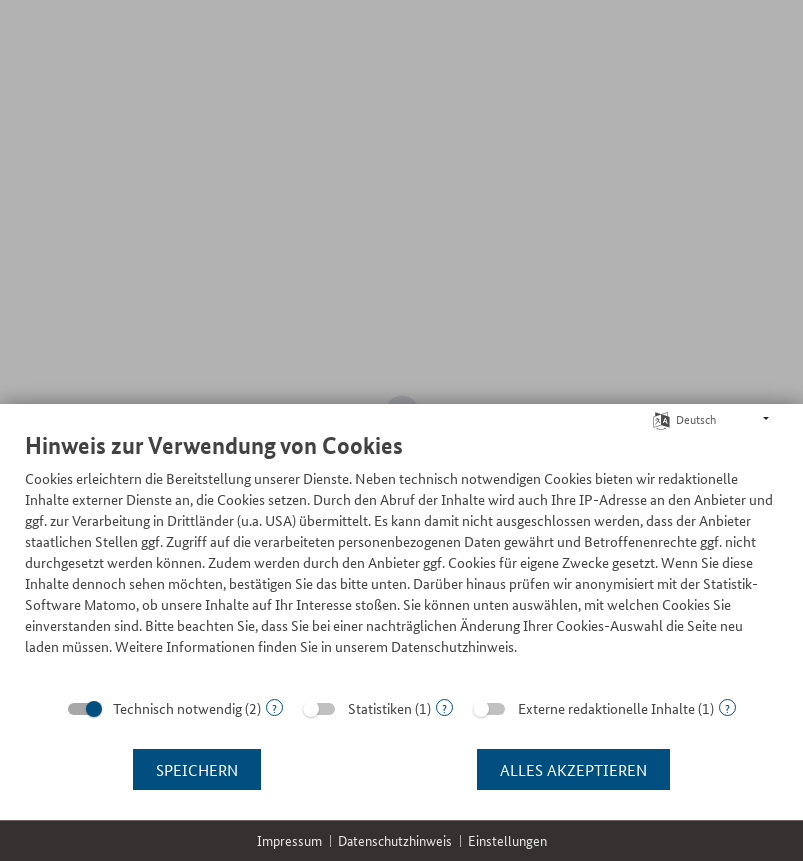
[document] (401, 558)
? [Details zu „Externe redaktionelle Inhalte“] (727, 707)
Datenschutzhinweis (395, 840)
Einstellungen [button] (507, 840)
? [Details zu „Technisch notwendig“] (274, 707)
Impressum (289, 840)
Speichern (197, 769)
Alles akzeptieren (573, 769)
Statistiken (380, 708)
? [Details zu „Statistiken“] (444, 707)
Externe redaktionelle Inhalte (606, 708)
